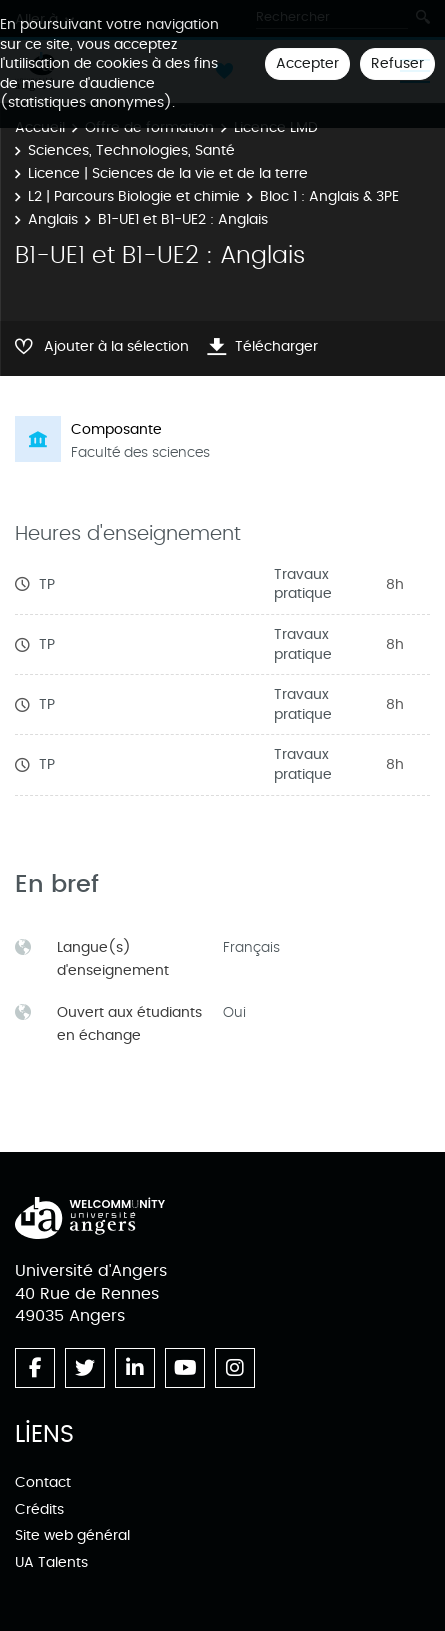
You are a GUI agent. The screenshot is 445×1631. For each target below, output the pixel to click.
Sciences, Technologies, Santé (131, 150)
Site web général (72, 1535)
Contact (43, 1482)
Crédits (39, 1509)
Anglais (53, 219)
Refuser (397, 63)
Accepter (307, 63)
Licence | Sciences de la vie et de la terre (168, 173)
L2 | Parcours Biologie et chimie (134, 196)
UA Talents (51, 1562)
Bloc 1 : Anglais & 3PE (329, 196)
